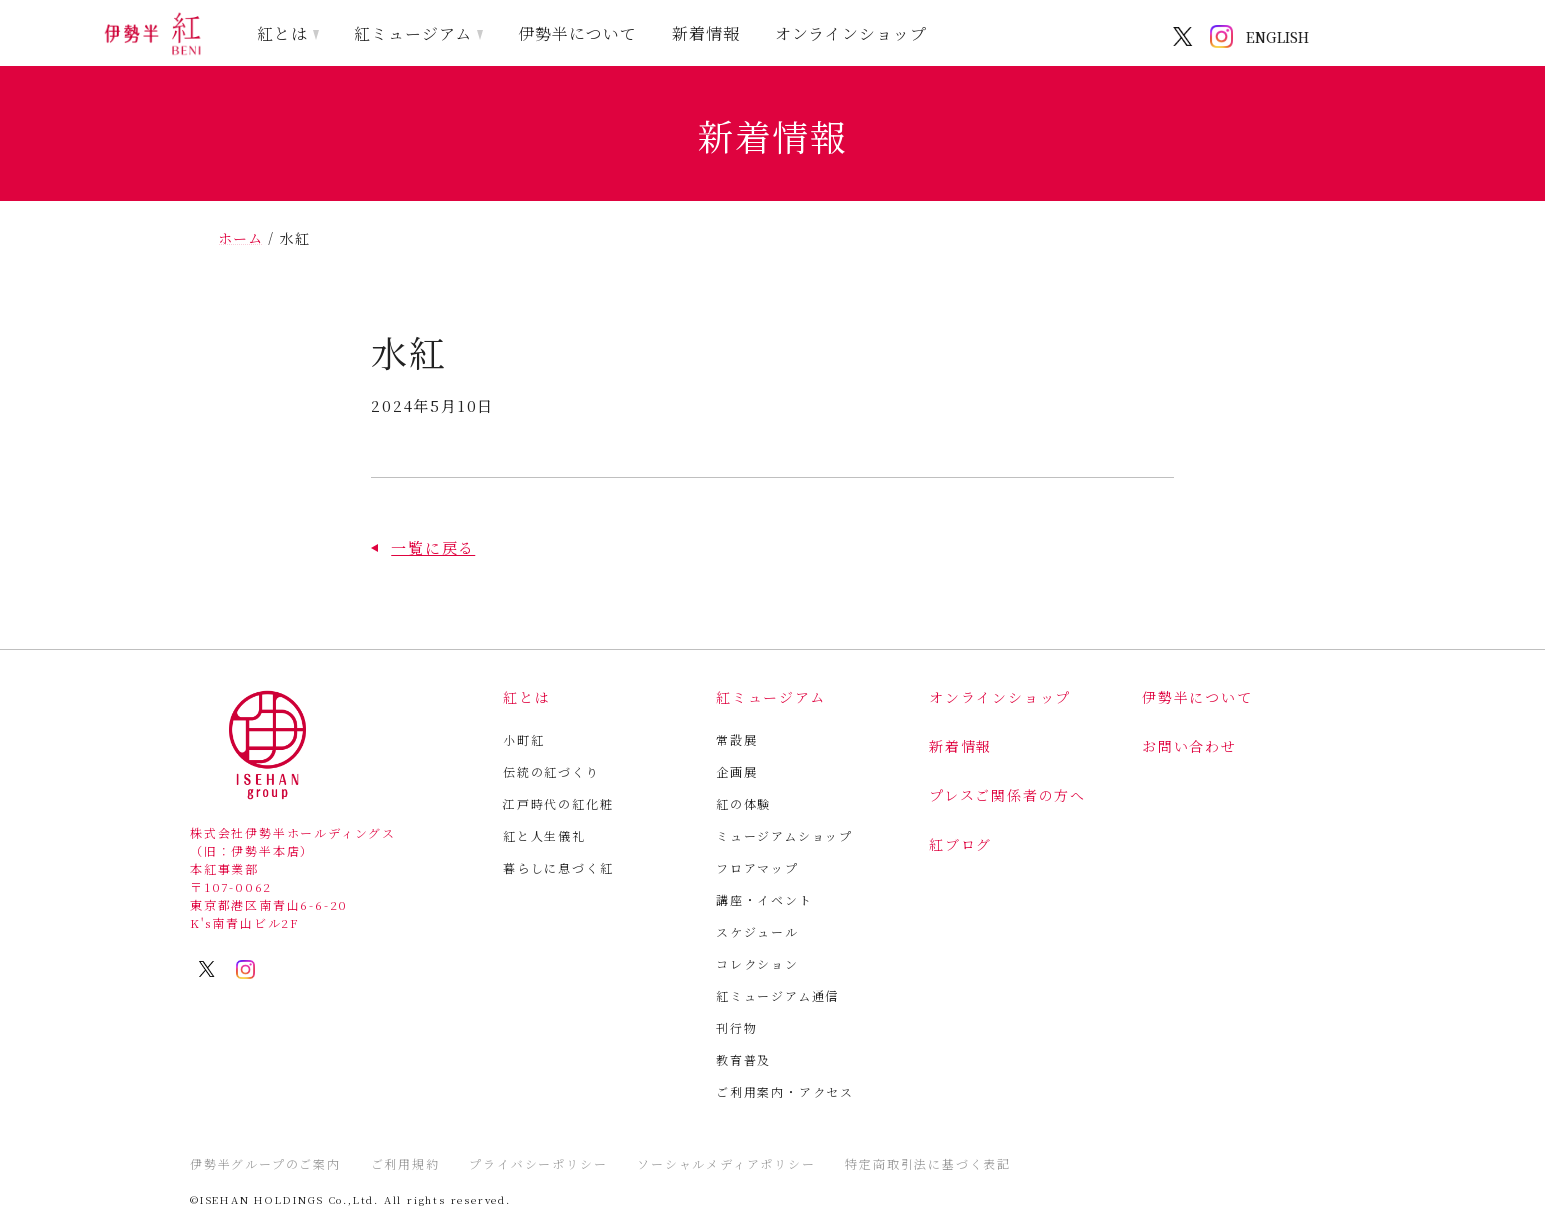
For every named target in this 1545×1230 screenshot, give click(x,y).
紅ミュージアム (413, 33)
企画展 (736, 771)
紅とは (282, 33)
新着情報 (706, 33)
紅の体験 (743, 803)
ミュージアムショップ (784, 835)
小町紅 (523, 739)
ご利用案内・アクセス (785, 1091)
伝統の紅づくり (551, 771)
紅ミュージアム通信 (777, 995)
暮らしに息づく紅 (558, 867)
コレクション (757, 963)
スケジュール (757, 931)
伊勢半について (577, 33)
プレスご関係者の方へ (1007, 795)
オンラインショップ (851, 33)
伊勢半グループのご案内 (265, 1163)
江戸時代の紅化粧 (558, 803)
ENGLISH (1277, 37)
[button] (423, 547)
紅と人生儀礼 (544, 835)
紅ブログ (960, 844)
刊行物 (736, 1027)
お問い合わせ (1189, 746)
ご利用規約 (405, 1163)
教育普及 (743, 1059)
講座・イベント (764, 899)
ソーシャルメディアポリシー (726, 1163)
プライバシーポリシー (538, 1163)
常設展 (736, 739)
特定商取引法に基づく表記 (928, 1163)
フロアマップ (757, 867)
